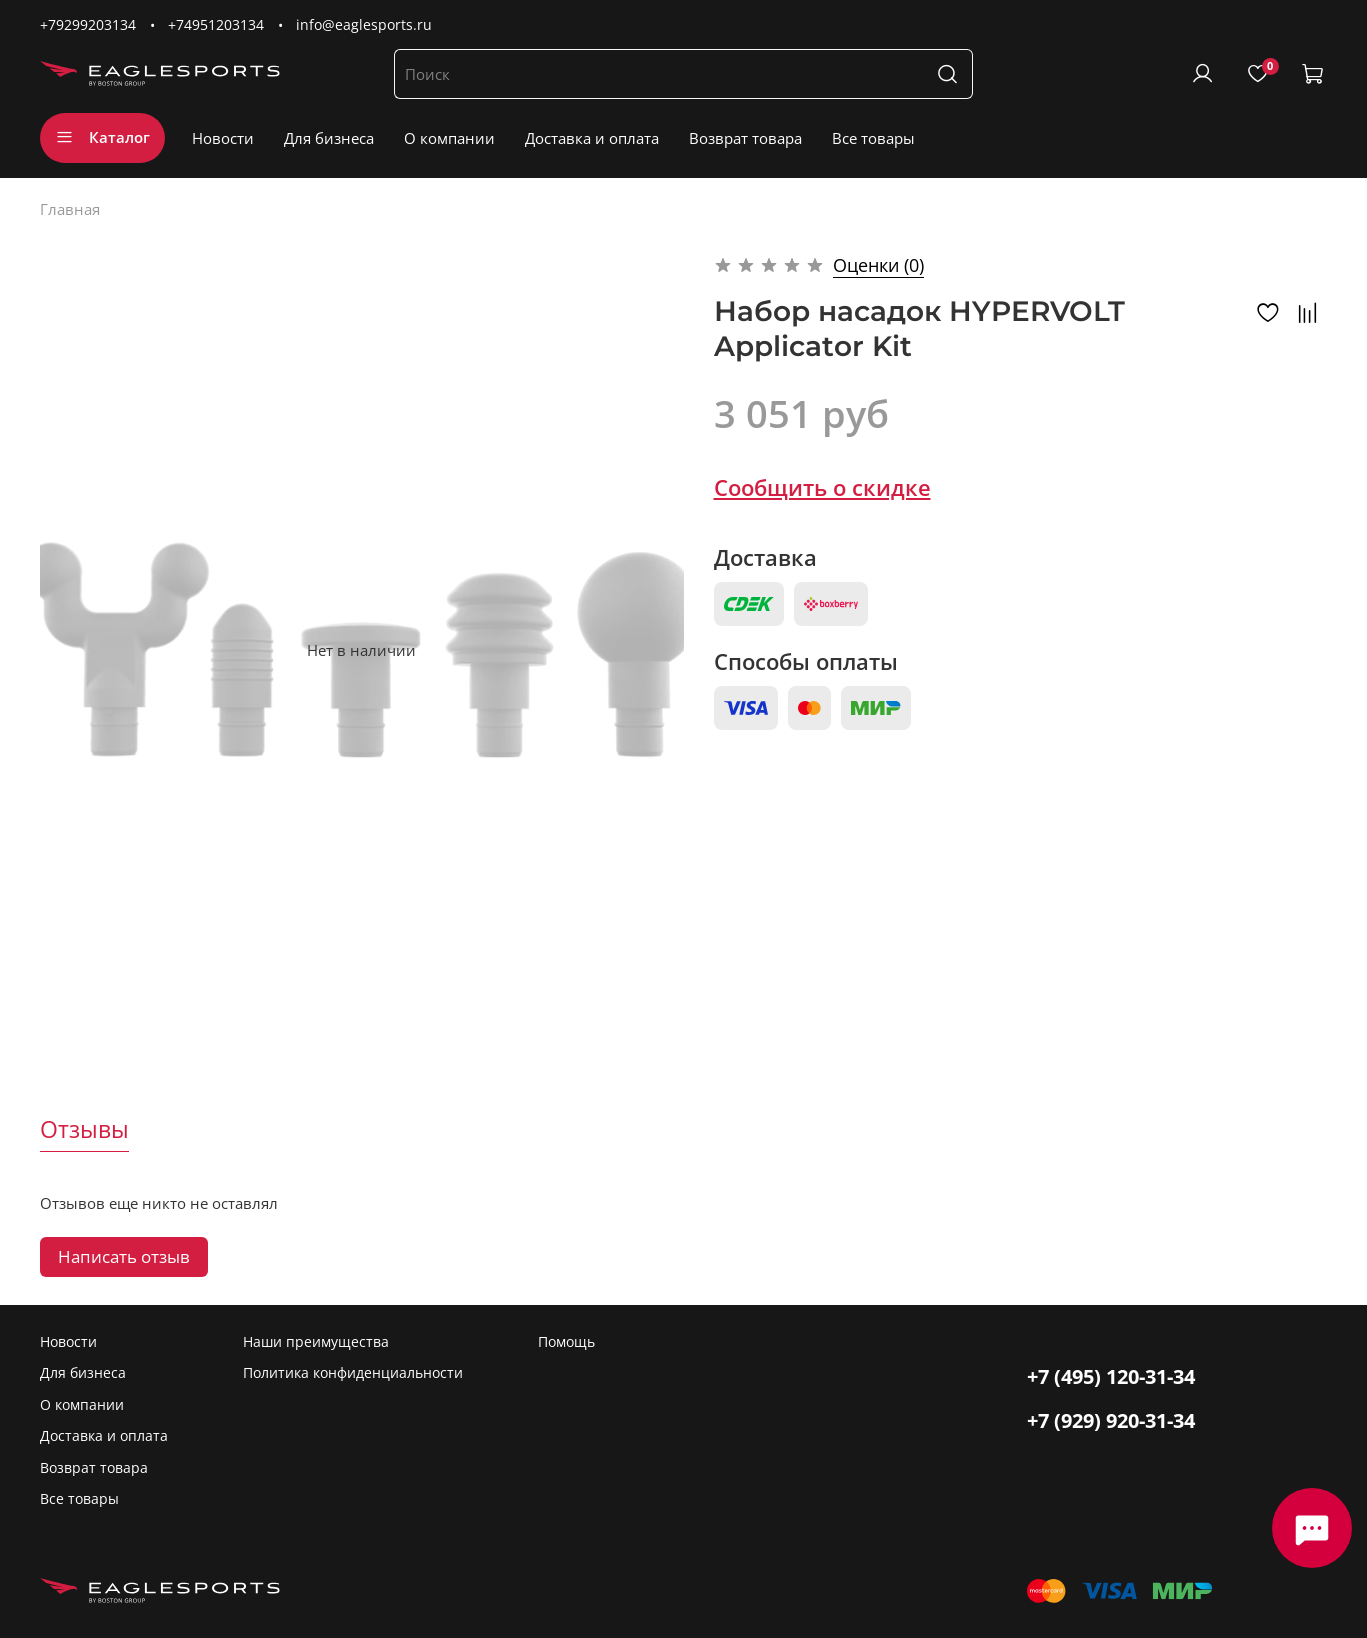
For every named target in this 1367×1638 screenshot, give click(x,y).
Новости (223, 138)
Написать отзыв (124, 1256)
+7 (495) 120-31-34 (1111, 1376)
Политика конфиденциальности (353, 1373)
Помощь (566, 1342)
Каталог (102, 137)
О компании (449, 138)
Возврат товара (745, 138)
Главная (70, 209)
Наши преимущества (316, 1342)
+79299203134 (88, 25)
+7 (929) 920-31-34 (1111, 1420)
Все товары (873, 138)
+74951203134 (216, 25)
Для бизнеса (329, 138)
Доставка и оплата (592, 138)
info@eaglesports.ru (364, 25)
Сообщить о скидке (822, 487)
